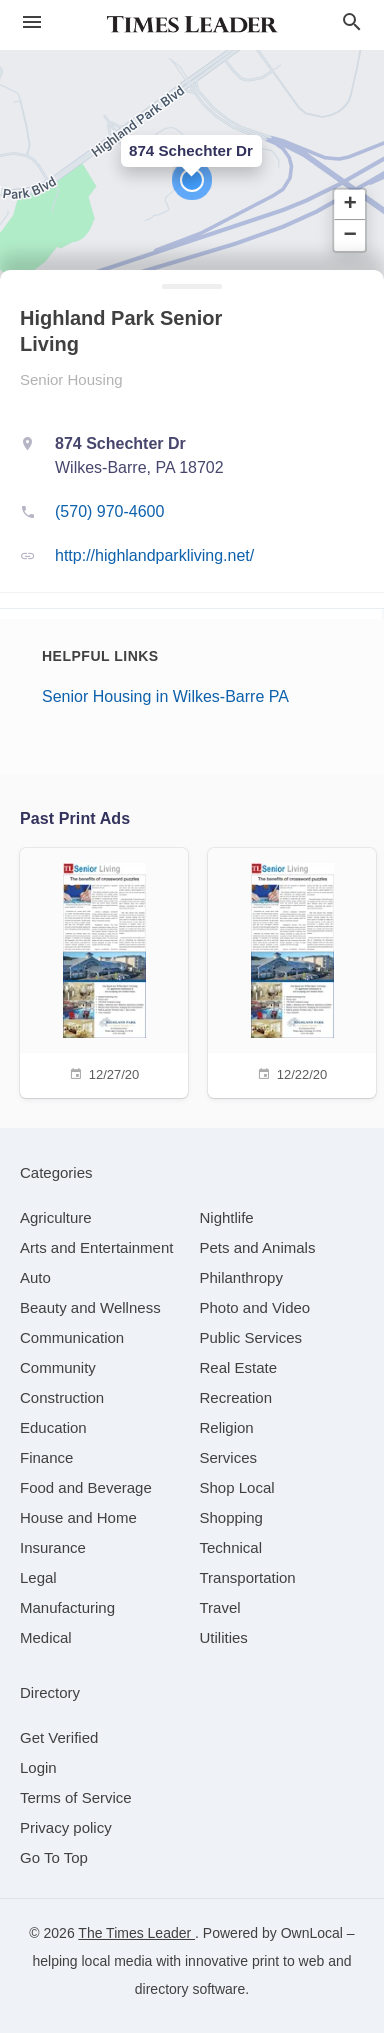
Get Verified (59, 1737)
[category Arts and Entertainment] (96, 1247)
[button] (192, 180)
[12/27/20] (104, 970)
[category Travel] (220, 1607)
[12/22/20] (292, 970)
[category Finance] (46, 1457)
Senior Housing (71, 379)
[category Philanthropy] (241, 1277)
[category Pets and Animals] (258, 1247)
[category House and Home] (78, 1517)
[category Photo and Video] (255, 1307)
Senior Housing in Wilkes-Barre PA (165, 696)
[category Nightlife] (227, 1217)
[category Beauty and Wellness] (90, 1307)
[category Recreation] (236, 1397)
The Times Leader (136, 1933)
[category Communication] (72, 1337)
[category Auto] (35, 1277)
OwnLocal (312, 1933)
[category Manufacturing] (67, 1607)
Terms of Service (76, 1797)
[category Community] (58, 1367)
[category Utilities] (224, 1637)
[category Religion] (227, 1427)
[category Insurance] (53, 1547)
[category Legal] (38, 1577)
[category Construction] (62, 1397)
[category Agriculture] (56, 1217)
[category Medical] (46, 1637)
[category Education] (53, 1427)
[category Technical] (231, 1547)
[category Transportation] (248, 1577)
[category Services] (229, 1457)
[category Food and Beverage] (86, 1487)
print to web (288, 1961)
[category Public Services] (251, 1337)
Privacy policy (66, 1827)
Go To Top (54, 1857)
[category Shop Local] (237, 1487)
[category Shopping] (231, 1517)
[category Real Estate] (239, 1367)
